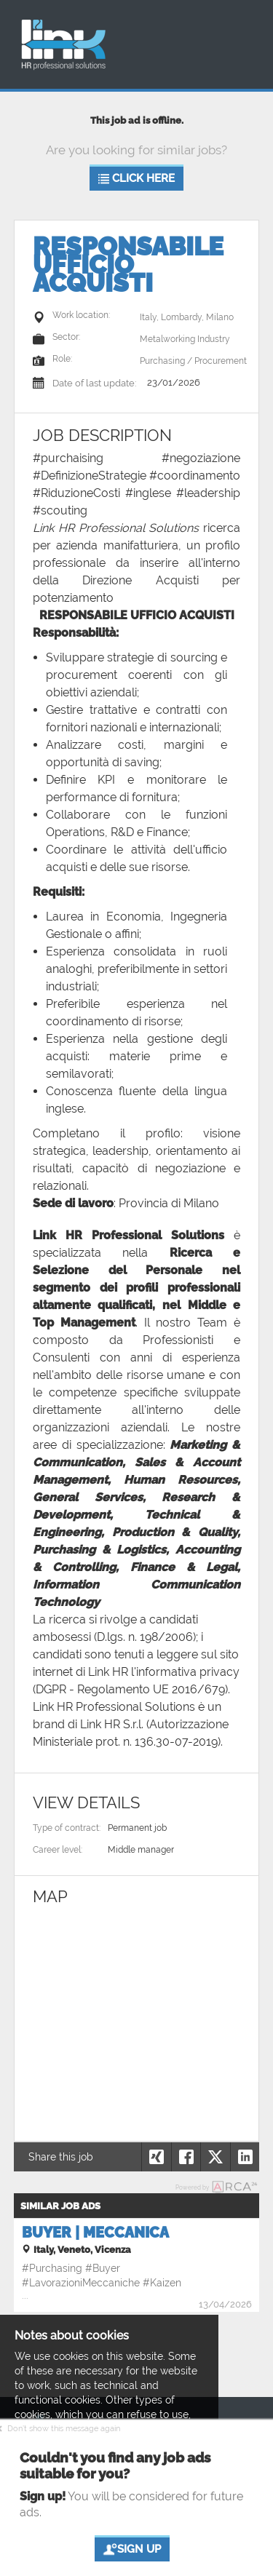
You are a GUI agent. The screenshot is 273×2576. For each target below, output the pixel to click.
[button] (245, 2156)
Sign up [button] (131, 2549)
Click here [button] (136, 178)
